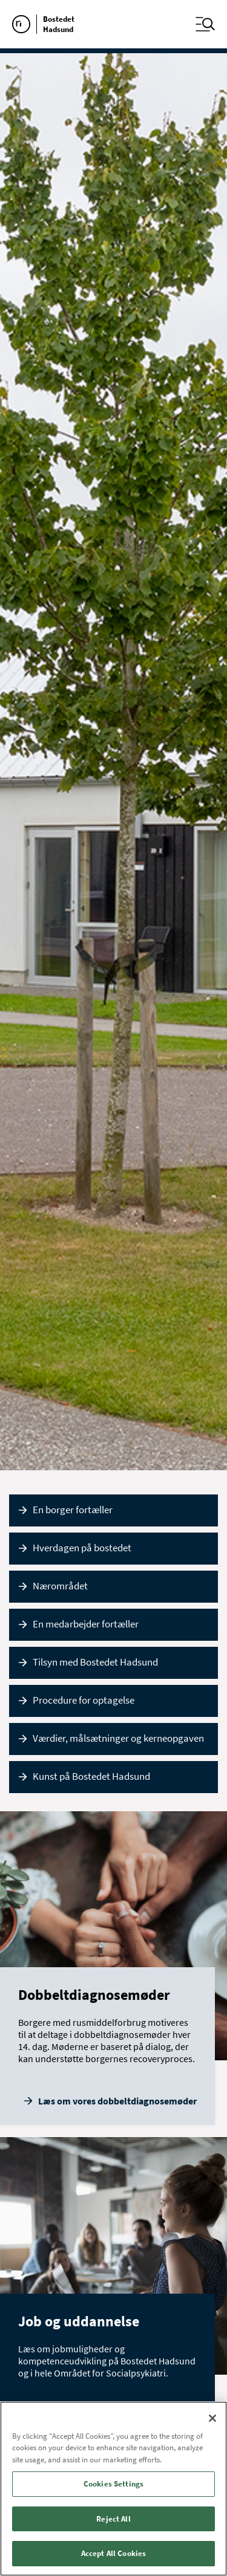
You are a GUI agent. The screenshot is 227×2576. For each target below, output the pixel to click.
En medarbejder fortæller (86, 1623)
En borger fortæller (73, 1509)
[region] (113, 2488)
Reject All (113, 2519)
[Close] (212, 2418)
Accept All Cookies (113, 2553)
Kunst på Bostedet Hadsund (91, 1776)
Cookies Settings (113, 2484)
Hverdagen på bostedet (82, 1547)
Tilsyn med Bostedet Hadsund (95, 1662)
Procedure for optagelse (83, 1700)
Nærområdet (60, 1585)
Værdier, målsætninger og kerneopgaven (118, 1738)
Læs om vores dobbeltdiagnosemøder (117, 2101)
